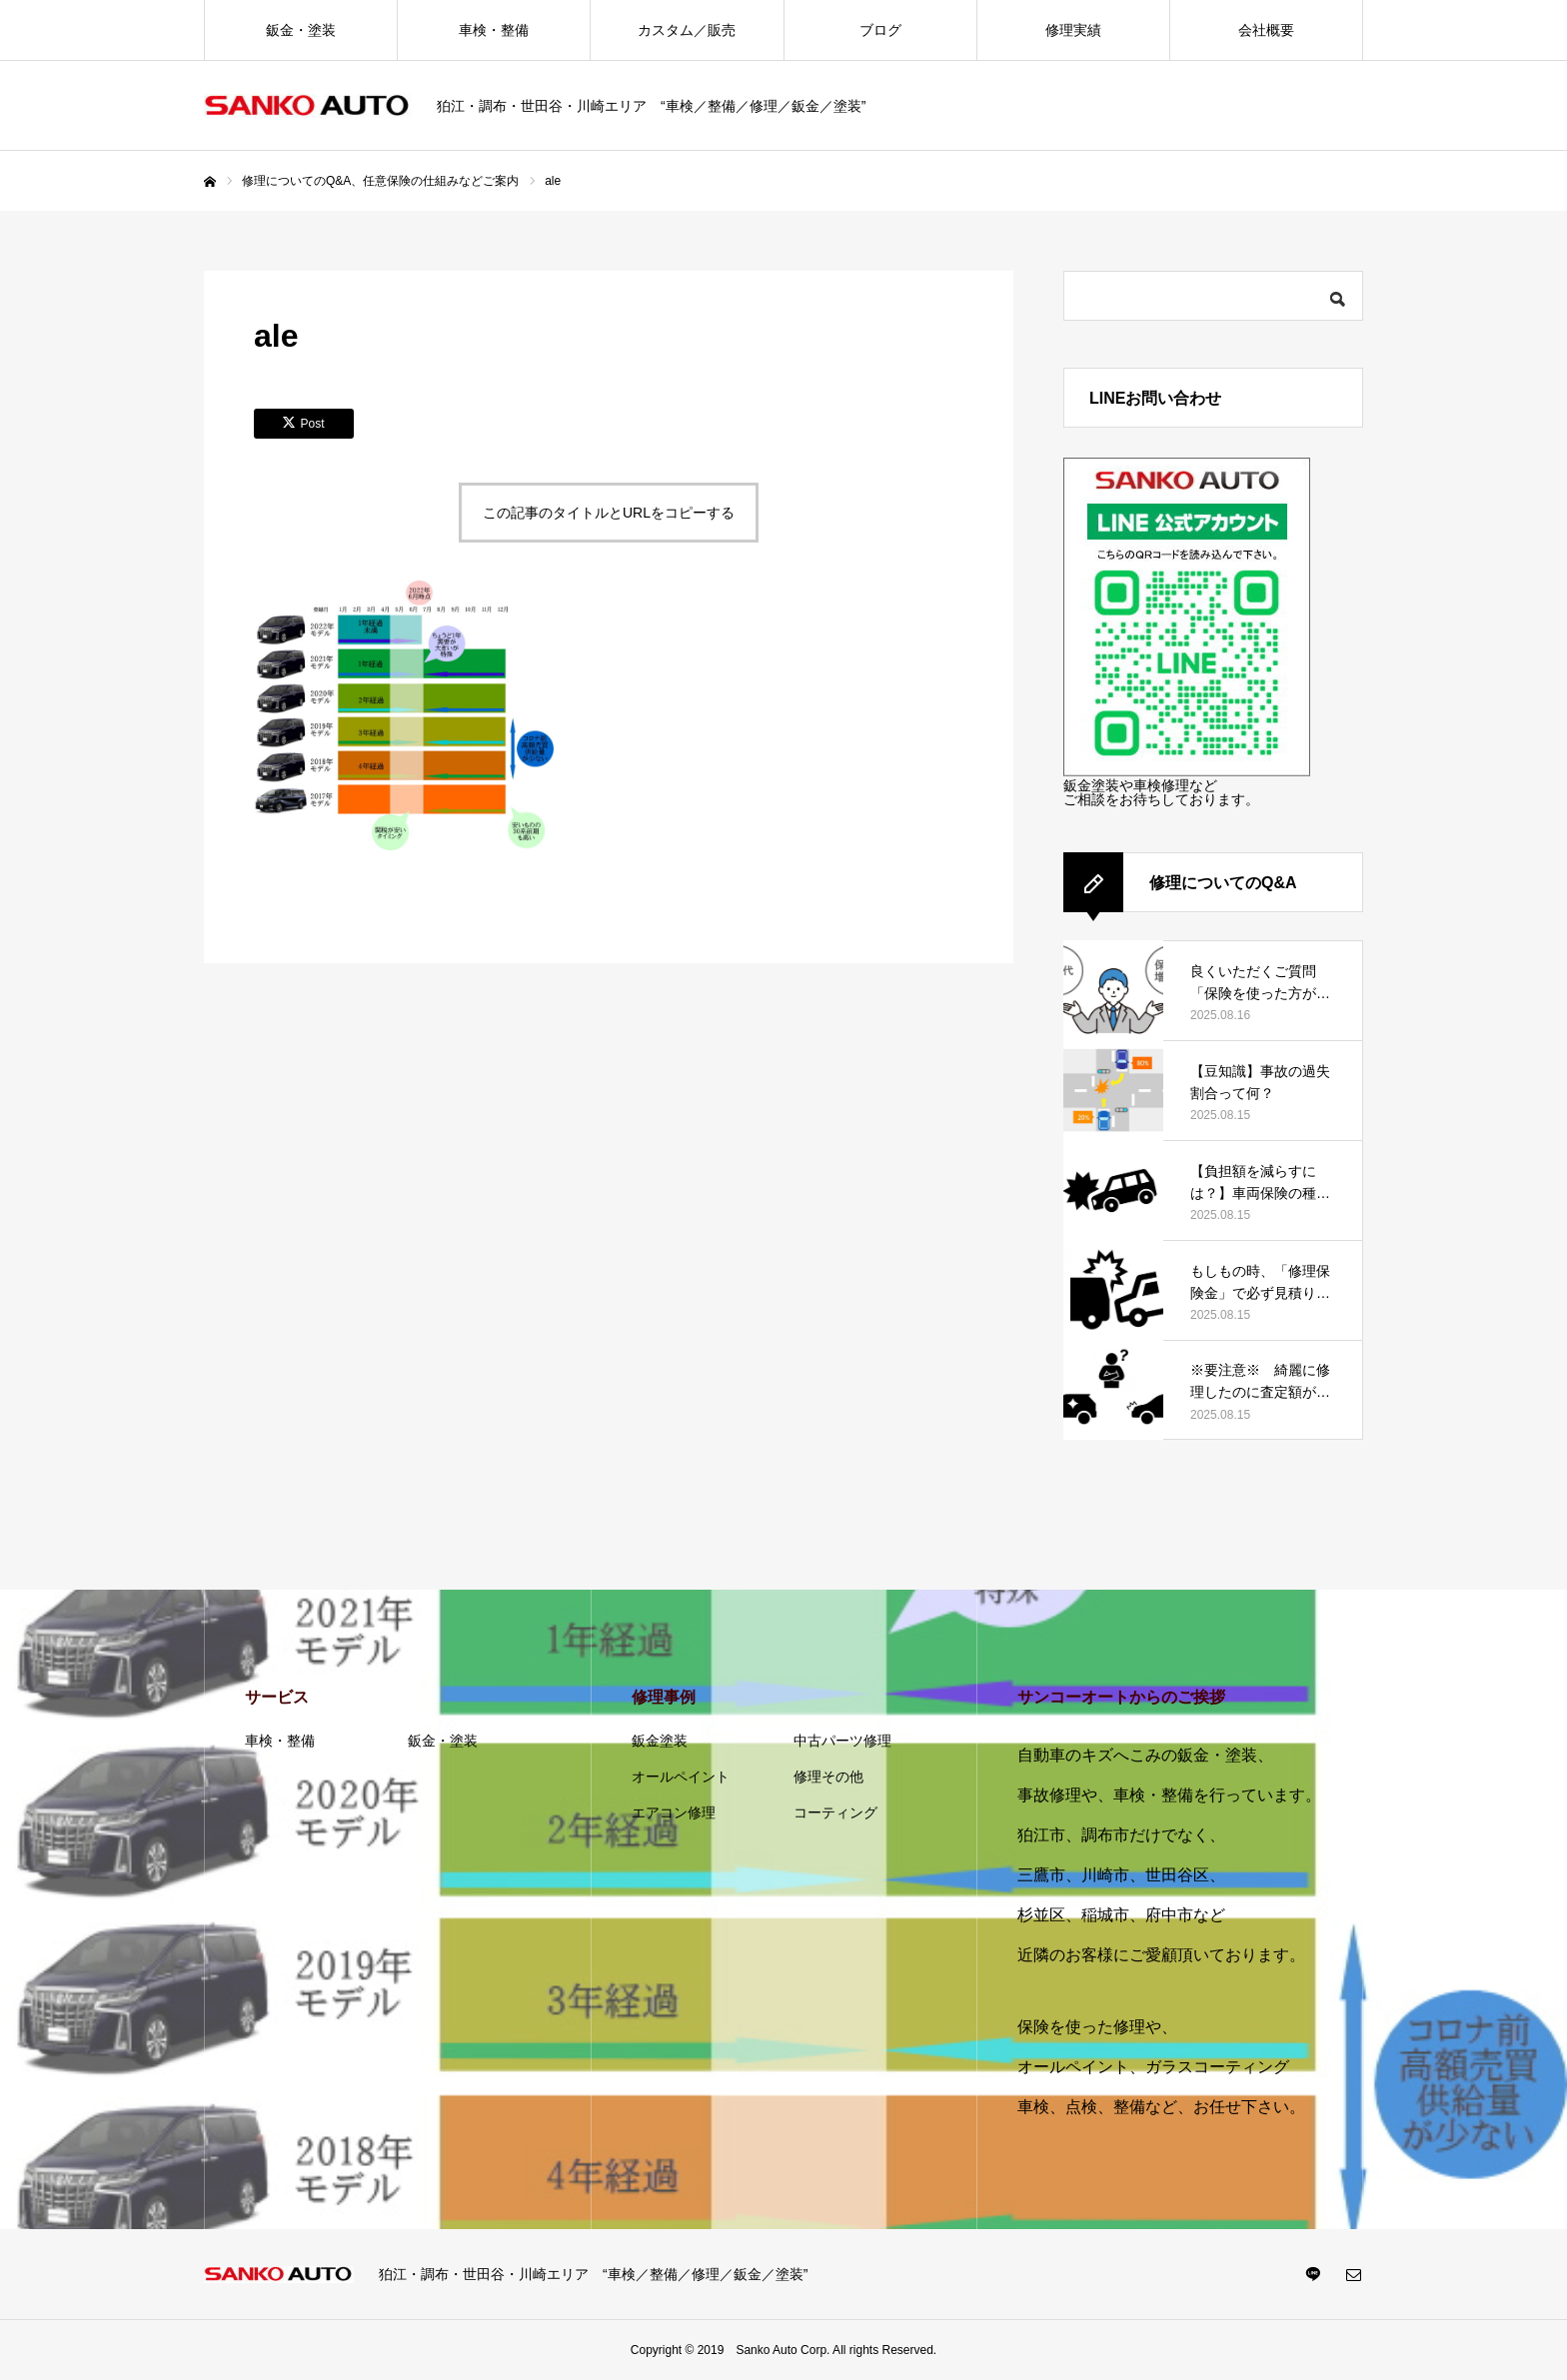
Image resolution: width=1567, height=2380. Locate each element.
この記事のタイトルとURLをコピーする (609, 513)
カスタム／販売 (687, 30)
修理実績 (1073, 30)
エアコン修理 (674, 1812)
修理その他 (828, 1777)
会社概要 (1266, 30)
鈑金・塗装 (301, 30)
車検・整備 (494, 30)
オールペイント (681, 1777)
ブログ (880, 30)
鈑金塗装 (660, 1741)
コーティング (835, 1812)
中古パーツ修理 (842, 1741)
